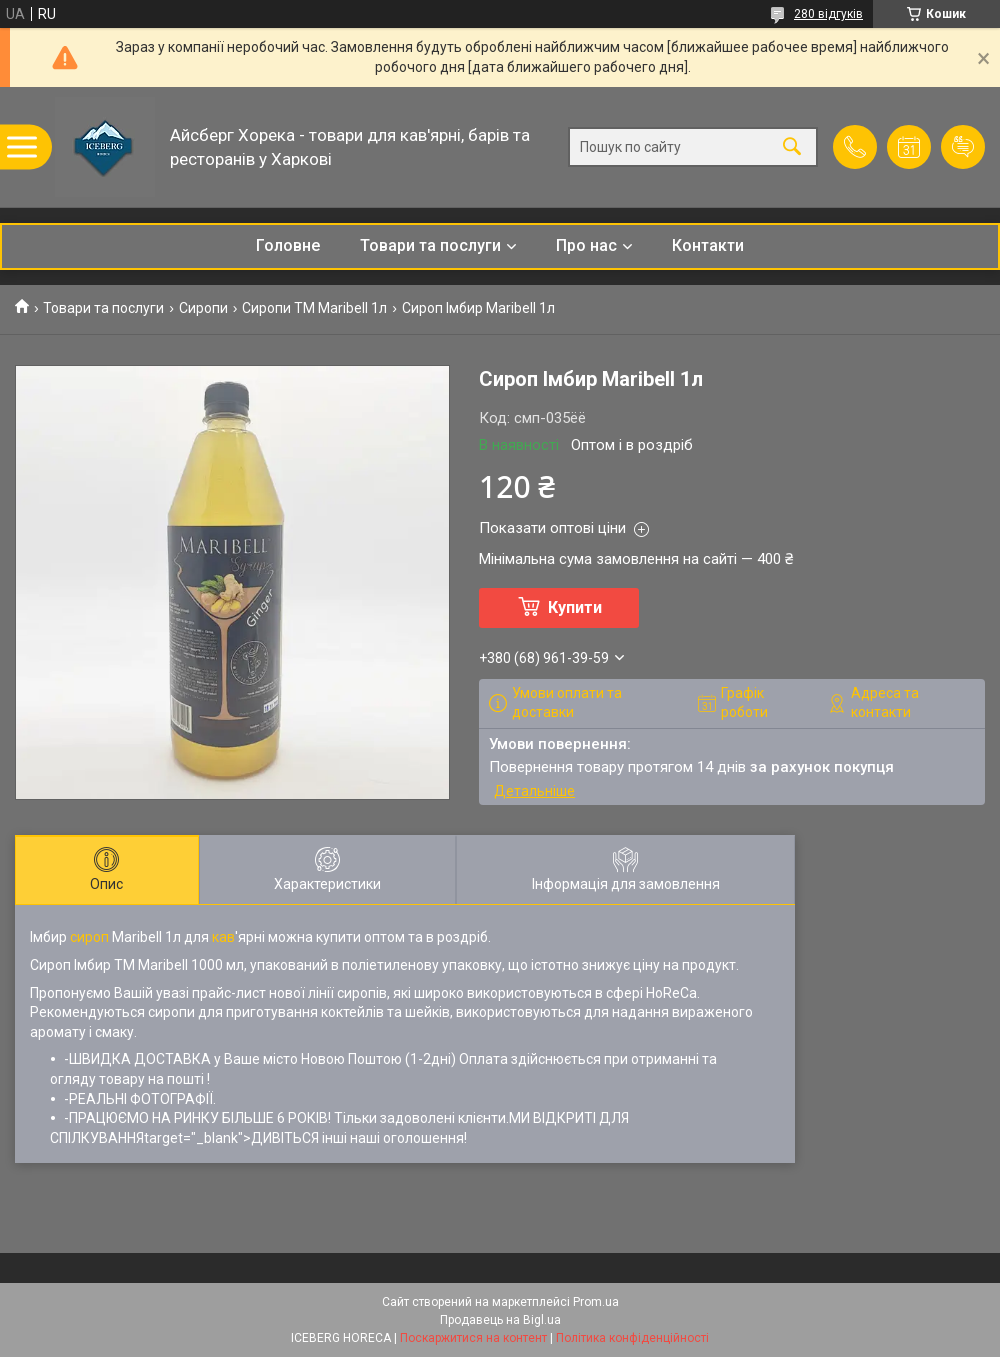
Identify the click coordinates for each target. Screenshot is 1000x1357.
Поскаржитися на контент (473, 1338)
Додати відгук (963, 147)
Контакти (708, 245)
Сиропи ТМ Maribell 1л (314, 308)
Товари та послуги (430, 245)
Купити (575, 607)
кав (223, 937)
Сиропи (203, 308)
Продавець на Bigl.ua (500, 1320)
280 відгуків (828, 14)
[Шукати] (792, 147)
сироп (89, 937)
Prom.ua (596, 1302)
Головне (288, 245)
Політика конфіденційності (632, 1338)
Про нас (586, 245)
